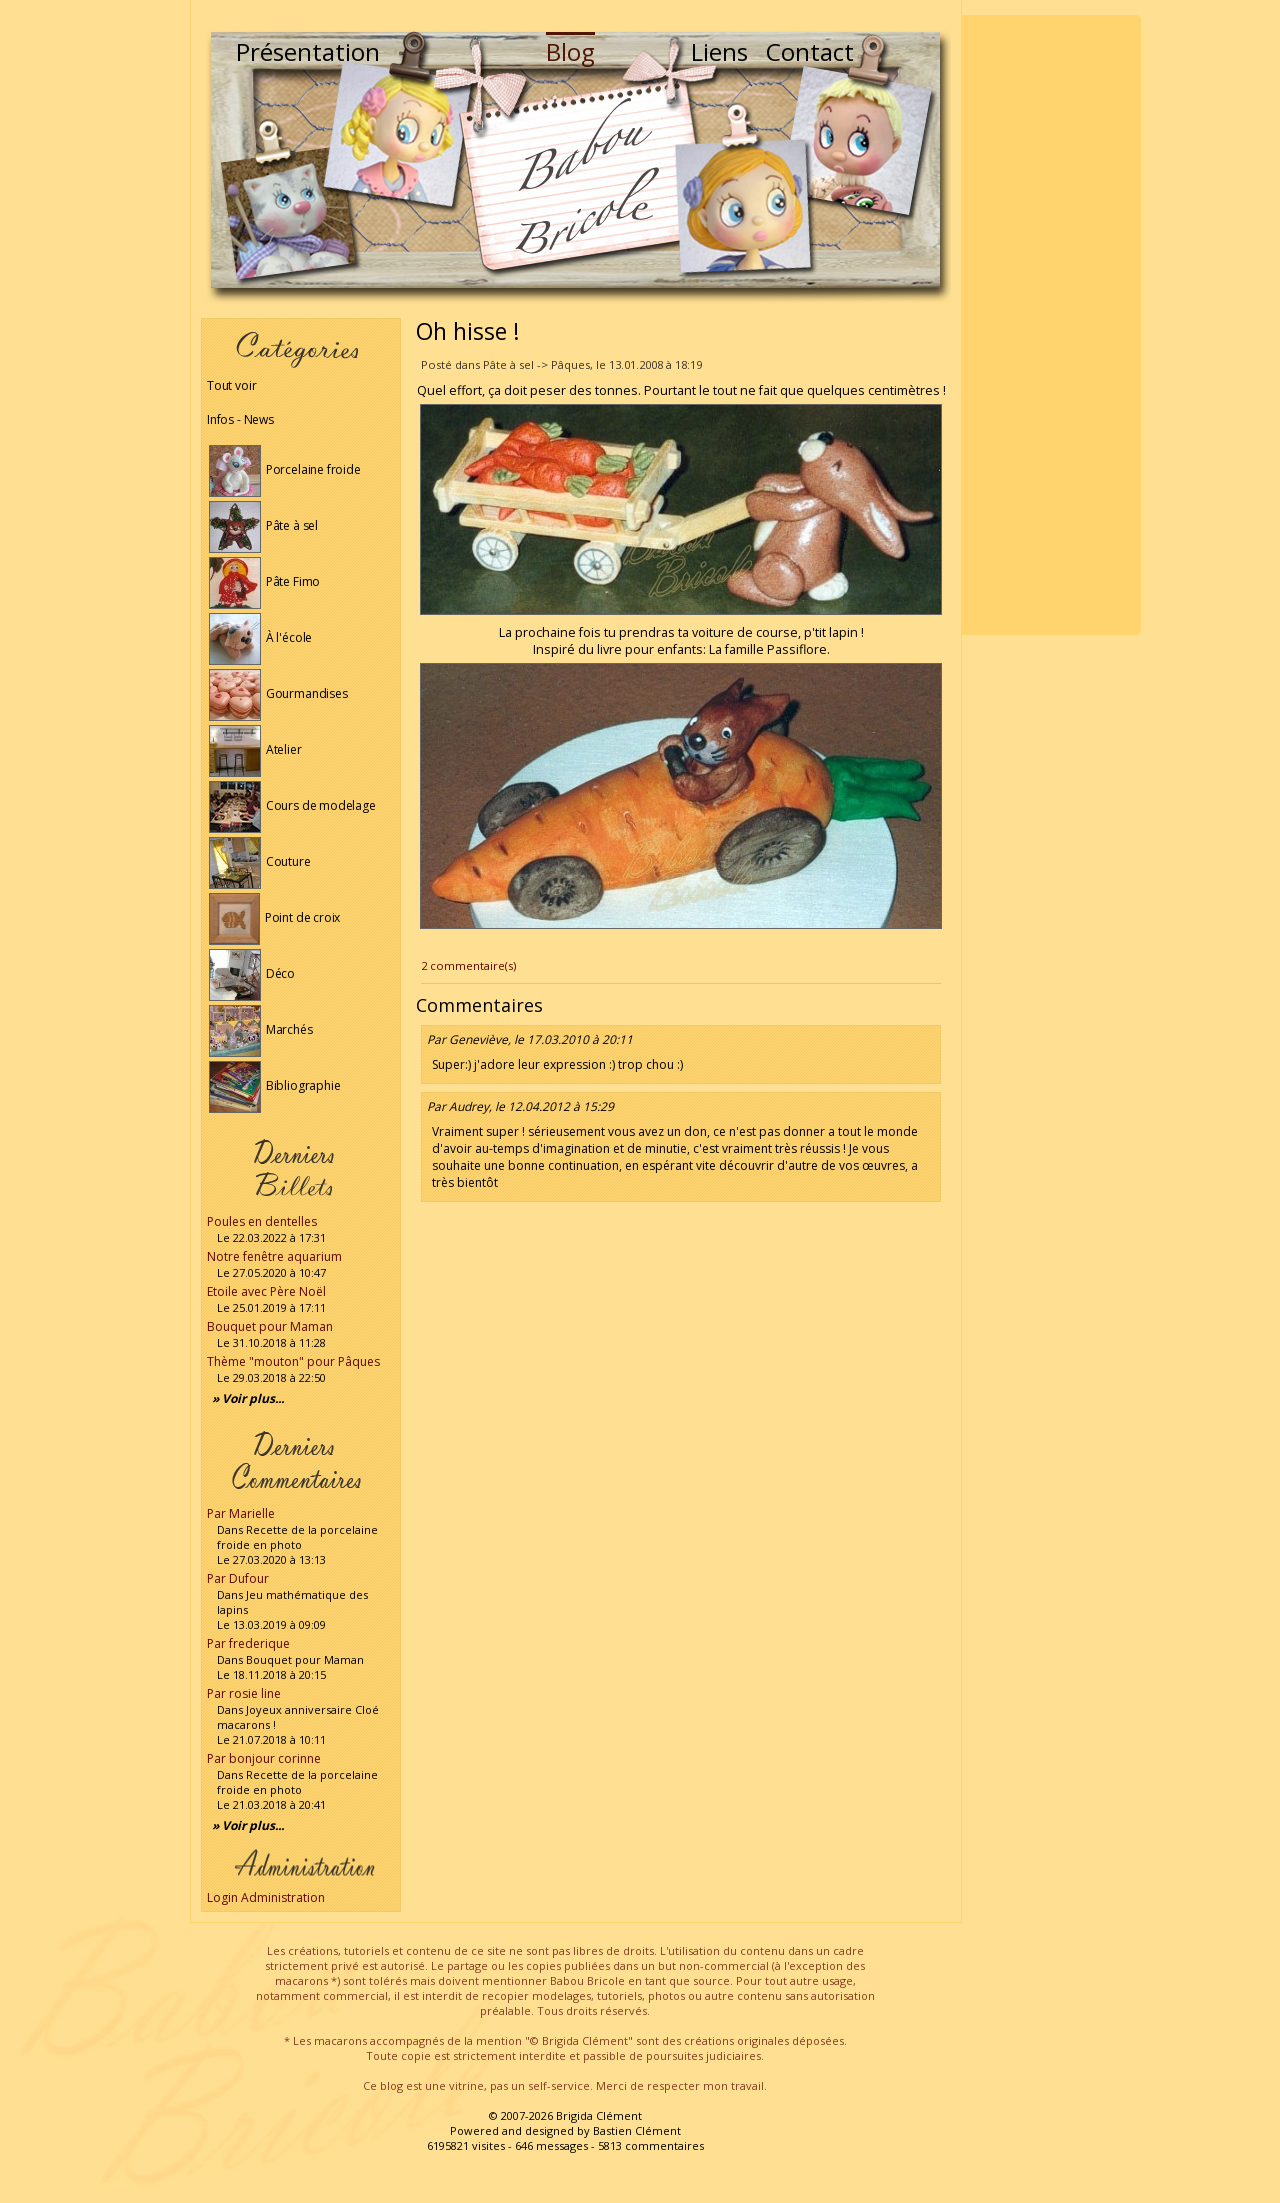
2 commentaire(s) (468, 965)
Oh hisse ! (468, 331)
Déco (252, 973)
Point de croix (274, 917)
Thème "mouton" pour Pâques (293, 1361)
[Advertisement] (1051, 325)
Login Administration (266, 1897)
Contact (810, 51)
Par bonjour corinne (264, 1758)
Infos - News (240, 419)
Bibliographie (274, 1085)
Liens (719, 51)
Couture (260, 861)
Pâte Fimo (264, 581)
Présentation (308, 51)
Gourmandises (278, 693)
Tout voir (231, 385)
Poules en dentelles (262, 1221)
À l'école (260, 637)
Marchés (261, 1029)
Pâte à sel (263, 525)
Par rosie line (244, 1693)
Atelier (255, 749)
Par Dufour (238, 1578)
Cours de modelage (292, 805)
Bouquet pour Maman (270, 1326)
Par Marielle (241, 1513)
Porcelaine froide (285, 469)
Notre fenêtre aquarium (274, 1256)
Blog (570, 51)
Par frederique (248, 1643)
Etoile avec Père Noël (266, 1291)
